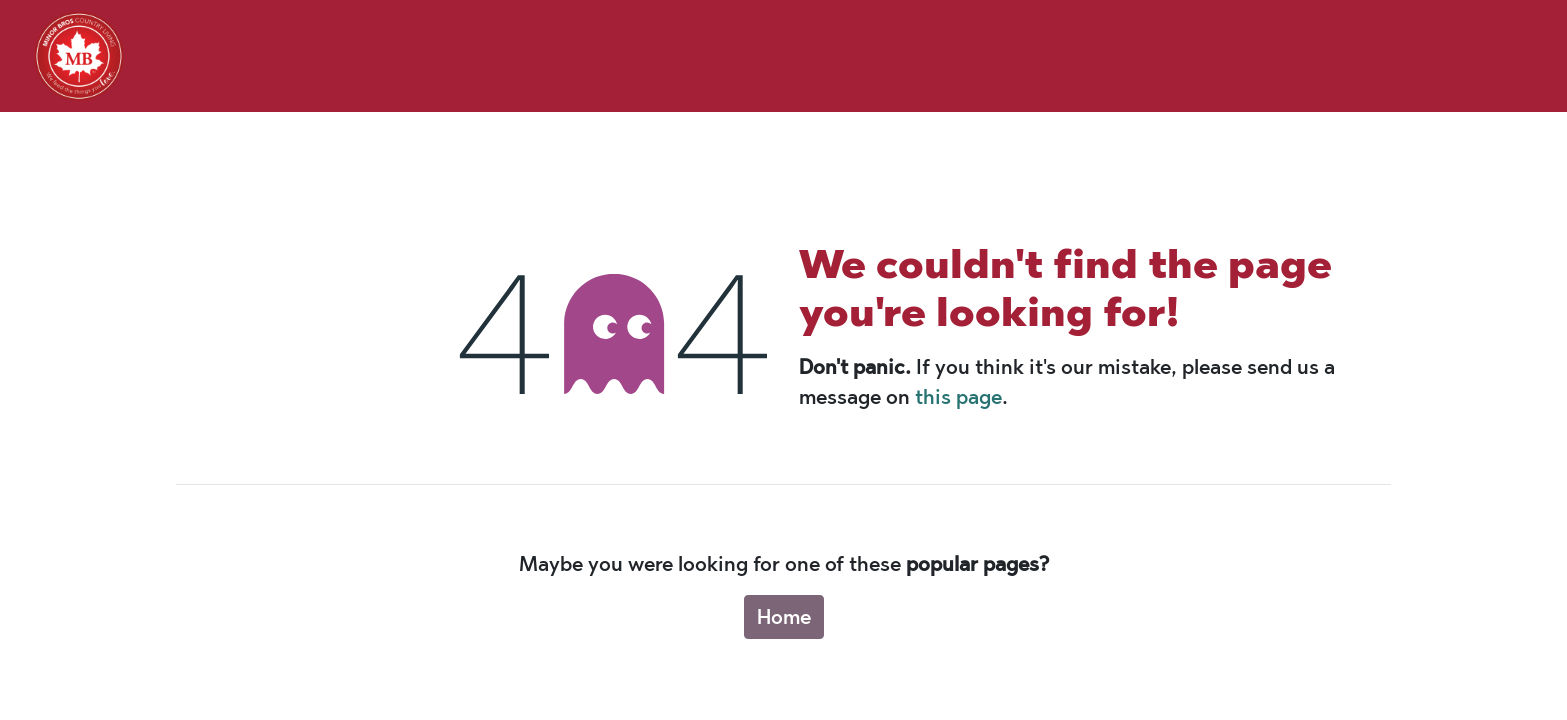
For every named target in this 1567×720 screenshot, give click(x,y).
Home (784, 617)
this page (958, 397)
